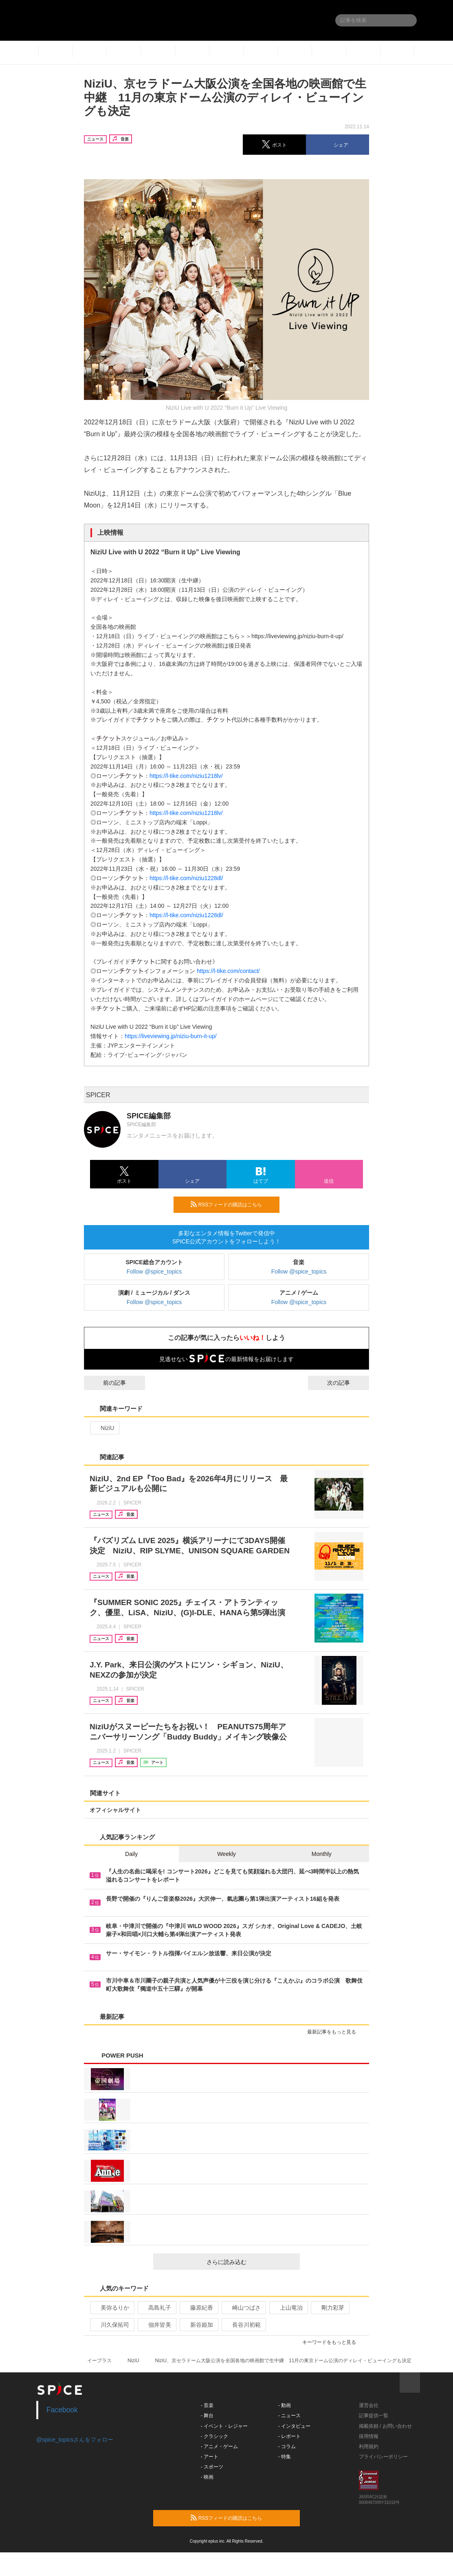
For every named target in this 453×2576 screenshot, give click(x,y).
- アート (209, 2457)
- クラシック (214, 2436)
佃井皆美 (156, 2324)
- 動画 (284, 2405)
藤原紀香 (198, 2307)
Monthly (322, 1854)
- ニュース (289, 2415)
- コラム (287, 2446)
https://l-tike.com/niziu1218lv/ (186, 776)
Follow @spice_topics (154, 1271)
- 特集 (284, 2457)
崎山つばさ (243, 2307)
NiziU (104, 1428)
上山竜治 (288, 2307)
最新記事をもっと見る (335, 2032)
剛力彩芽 (329, 2307)
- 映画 (207, 2477)
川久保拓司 (111, 2324)
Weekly (226, 1854)
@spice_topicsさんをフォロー (74, 2439)
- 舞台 (207, 2415)
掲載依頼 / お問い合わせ (385, 2426)
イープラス (99, 2360)
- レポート (289, 2436)
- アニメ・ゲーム (219, 2446)
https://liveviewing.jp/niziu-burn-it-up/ (171, 1036)
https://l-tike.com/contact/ (228, 971)
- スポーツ (212, 2467)
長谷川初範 (243, 2324)
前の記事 (107, 1382)
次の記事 (346, 1382)
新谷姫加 (198, 2324)
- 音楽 (207, 2405)
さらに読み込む (250, 2262)
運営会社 (368, 2405)
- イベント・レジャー (224, 2426)
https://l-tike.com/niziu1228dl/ (186, 878)
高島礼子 (156, 2307)
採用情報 (368, 2436)
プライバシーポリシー (383, 2457)
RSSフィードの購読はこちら (232, 1204)
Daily (131, 1854)
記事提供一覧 (373, 2415)
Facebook (62, 2410)
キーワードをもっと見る (332, 2342)
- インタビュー (294, 2426)
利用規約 (368, 2446)
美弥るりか (111, 2307)
